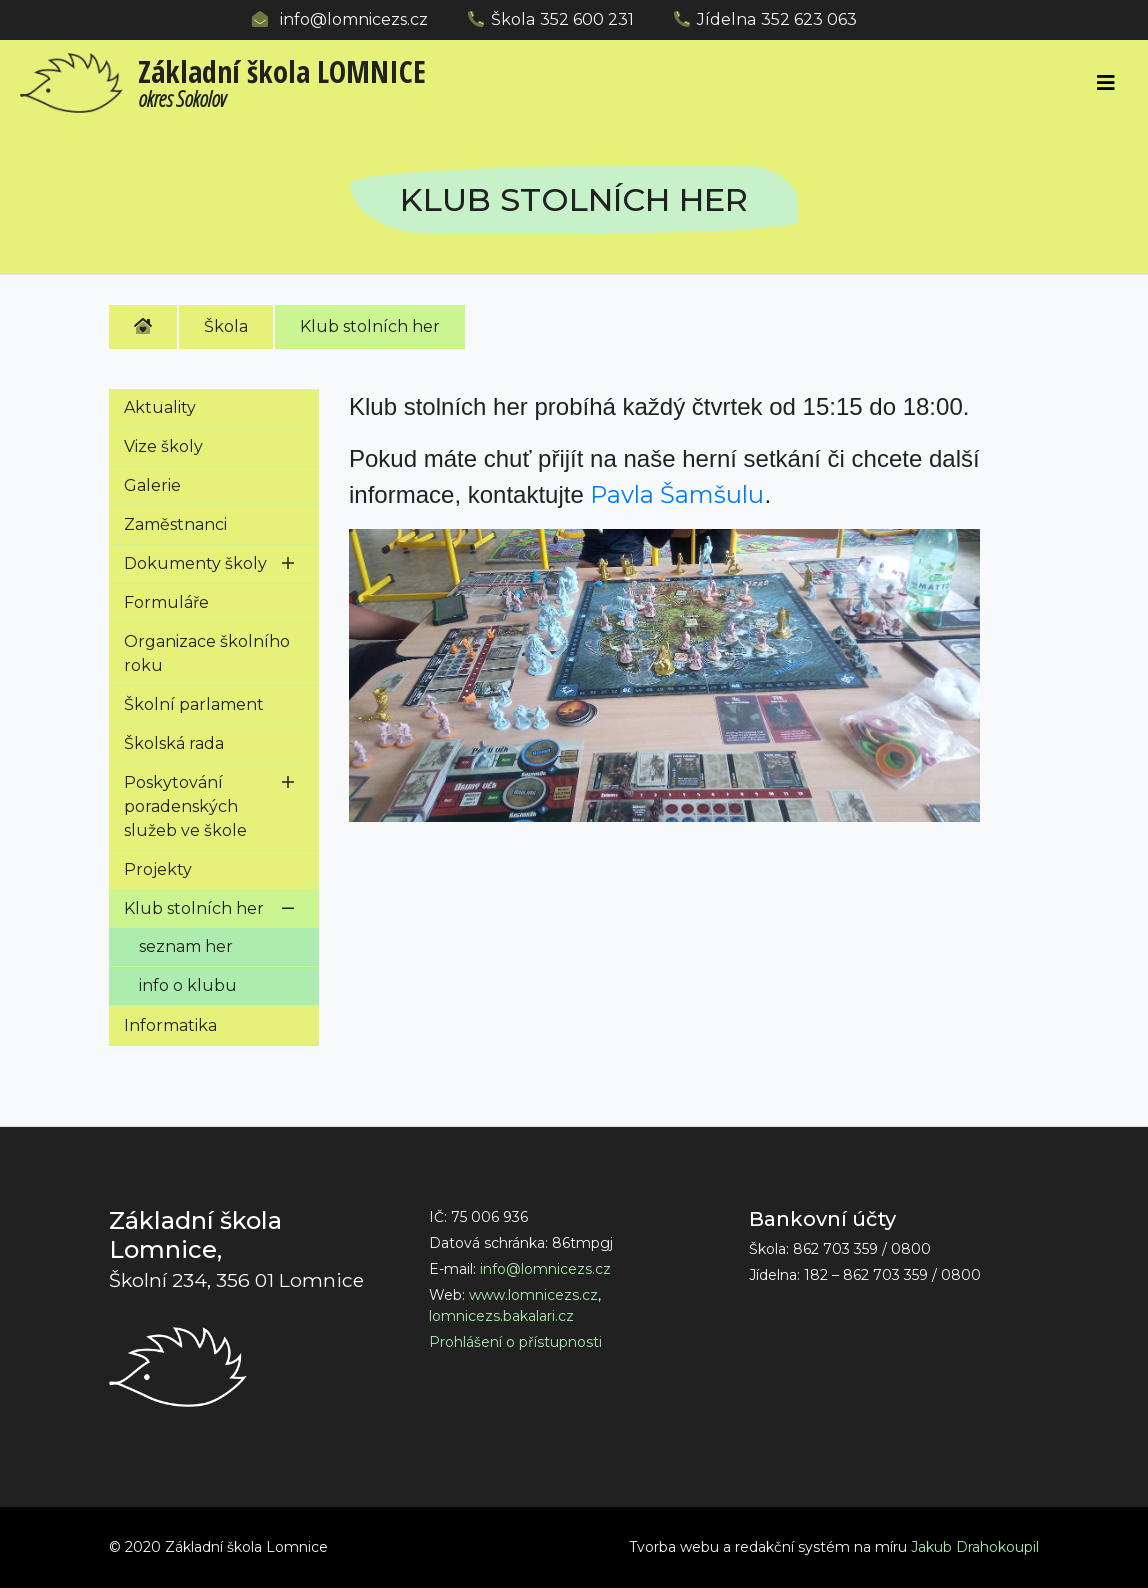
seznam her (186, 946)
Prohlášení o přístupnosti (515, 1342)
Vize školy (163, 446)
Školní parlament (194, 704)
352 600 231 (587, 19)
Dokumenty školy (195, 563)
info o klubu (188, 985)
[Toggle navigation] (1106, 83)
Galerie (152, 485)
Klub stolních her (370, 326)
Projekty (158, 869)
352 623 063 (809, 19)
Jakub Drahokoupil (975, 1547)
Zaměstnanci (175, 524)
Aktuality (160, 407)
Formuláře (166, 602)
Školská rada (174, 743)
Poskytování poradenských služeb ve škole (185, 806)
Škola (226, 326)
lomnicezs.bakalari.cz (501, 1316)
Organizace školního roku (207, 653)
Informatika (170, 1025)
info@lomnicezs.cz (354, 19)
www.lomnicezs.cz (533, 1295)
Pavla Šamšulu (677, 494)
